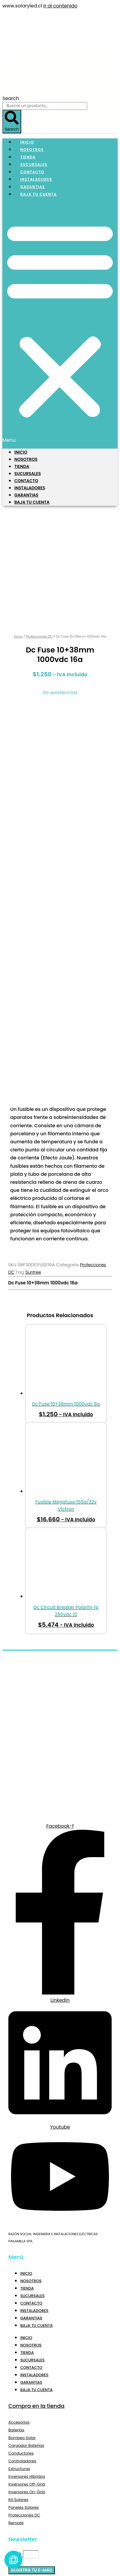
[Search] (11, 121)
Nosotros (25, 459)
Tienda (21, 466)
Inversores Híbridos (26, 2368)
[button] (60, 323)
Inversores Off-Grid (26, 2376)
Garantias (26, 495)
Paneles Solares (23, 2399)
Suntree (33, 1164)
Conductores (20, 2345)
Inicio (20, 452)
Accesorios (19, 2314)
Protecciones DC (39, 528)
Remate (16, 2414)
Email (15, 2446)
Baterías (16, 2321)
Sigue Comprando (39, 2564)
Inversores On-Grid (26, 2383)
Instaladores (29, 488)
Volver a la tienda (78, 2539)
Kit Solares (18, 2391)
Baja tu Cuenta (38, 194)
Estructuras (19, 2360)
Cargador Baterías (26, 2337)
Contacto (26, 481)
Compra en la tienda (36, 2297)
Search (10, 98)
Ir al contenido (60, 5)
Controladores (22, 2352)
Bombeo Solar (22, 2329)
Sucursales (27, 474)
